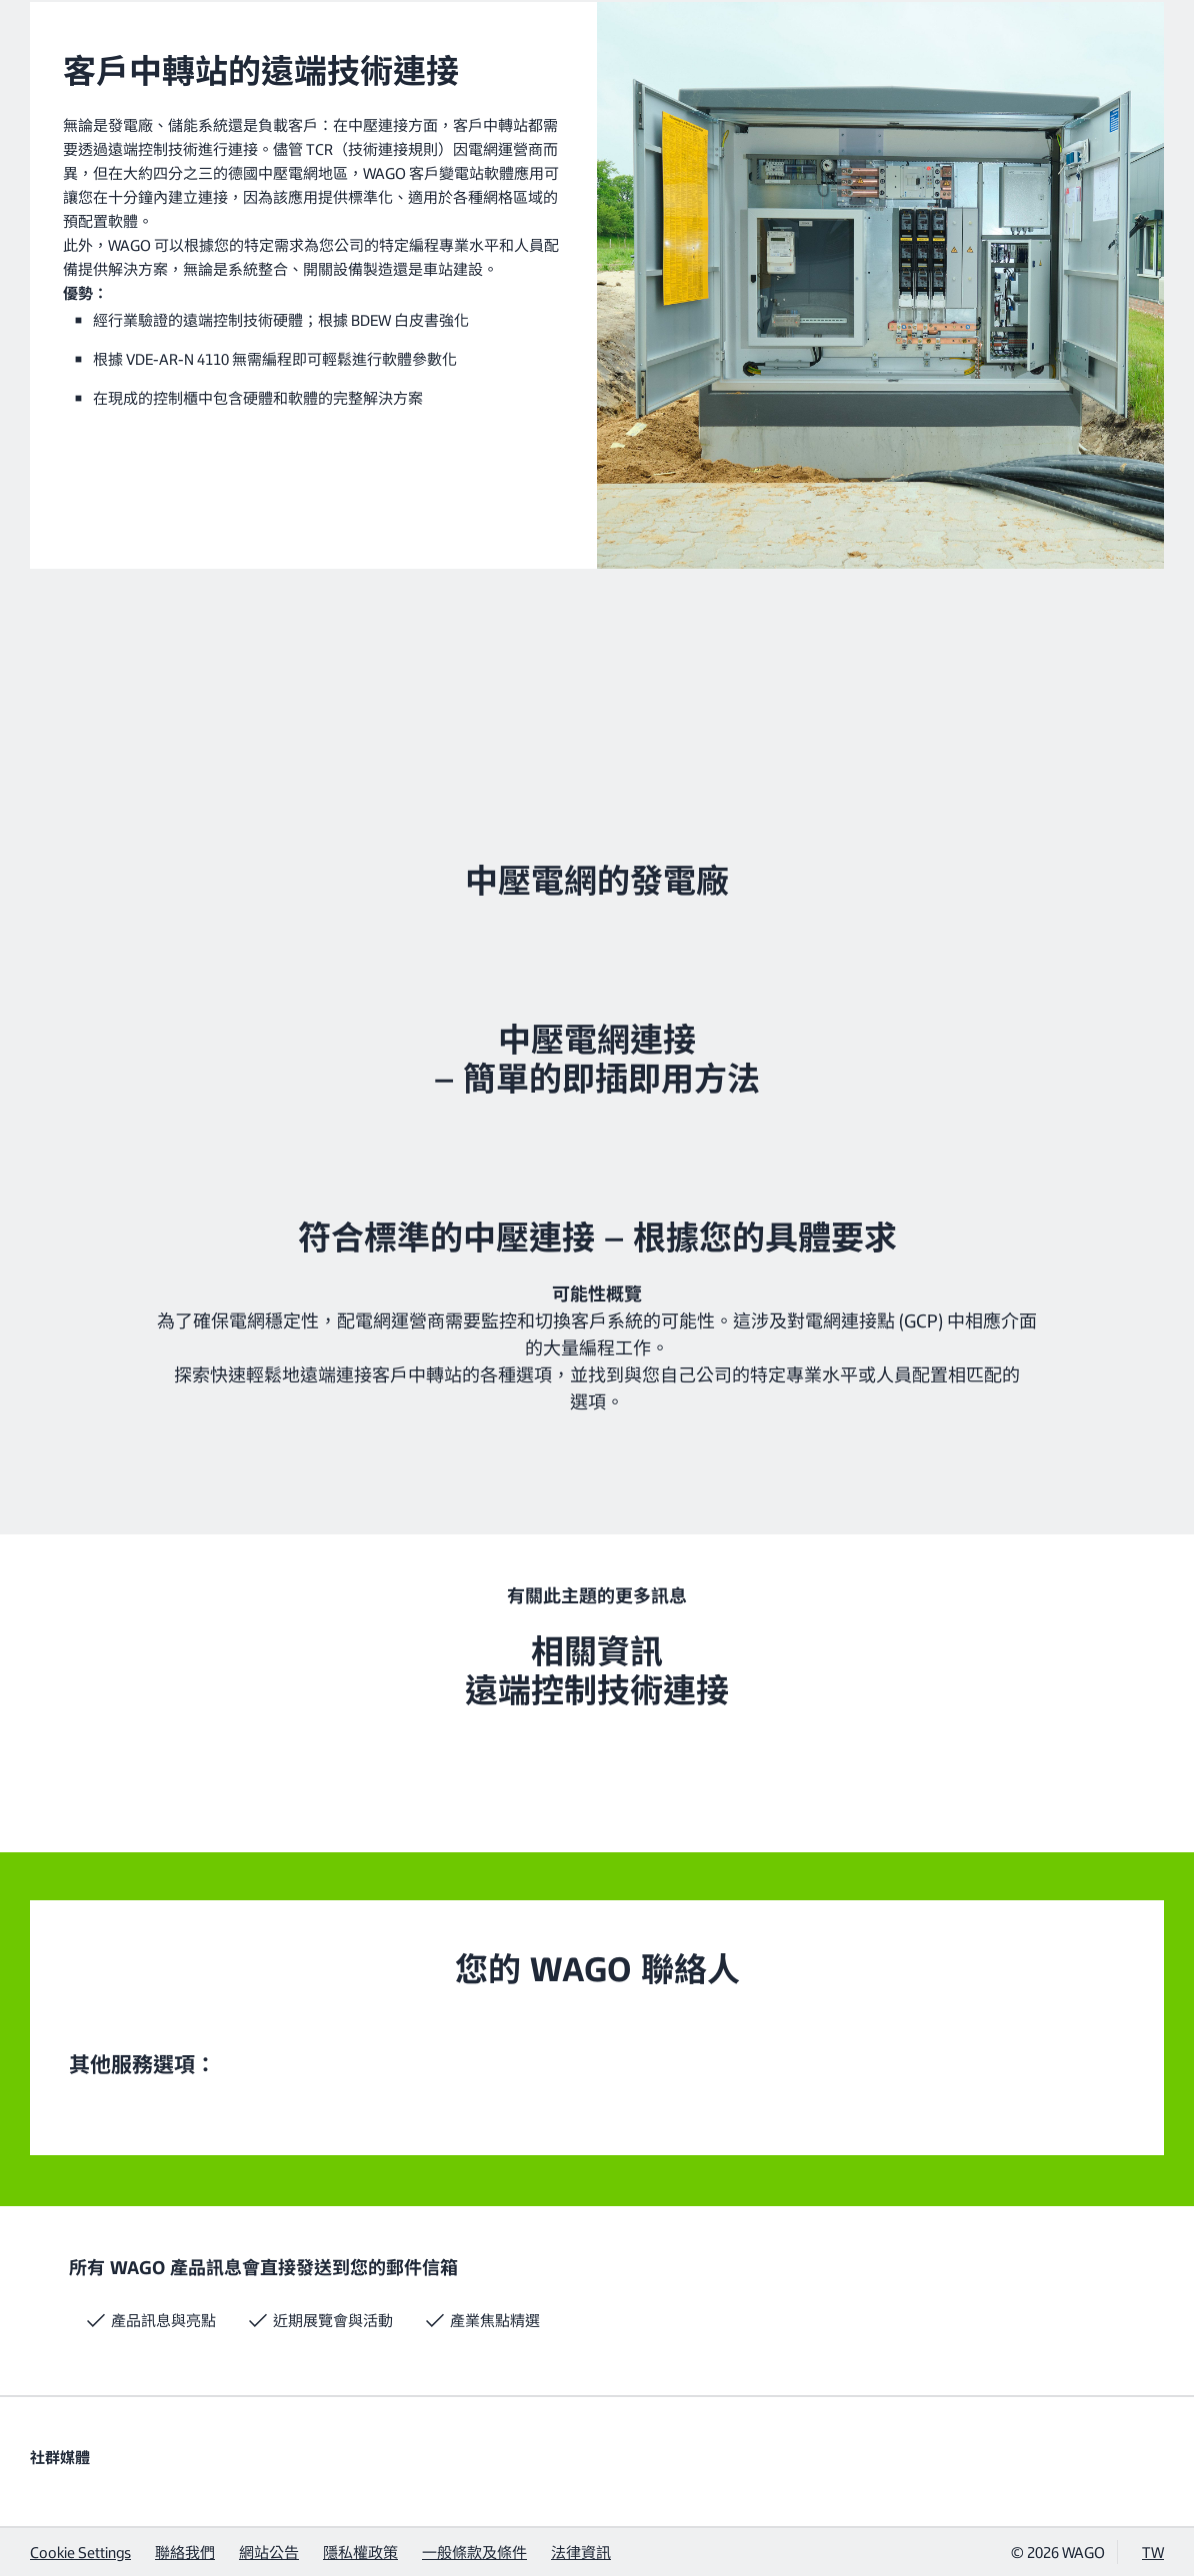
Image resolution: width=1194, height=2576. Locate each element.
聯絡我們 (185, 2551)
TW (1153, 2551)
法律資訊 (581, 2551)
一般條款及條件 (474, 2551)
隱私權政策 (360, 2551)
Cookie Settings (80, 2551)
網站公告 (269, 2551)
